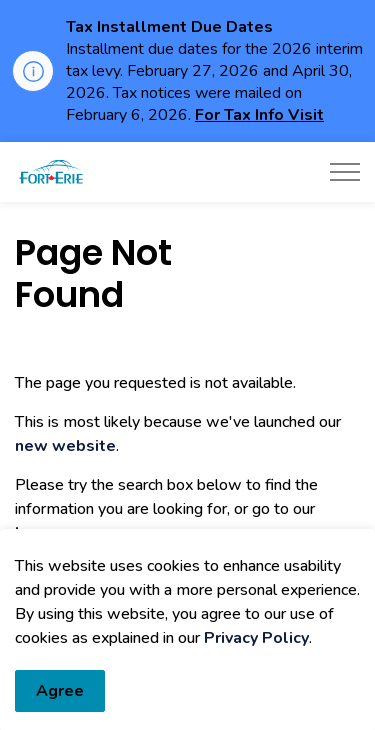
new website (65, 446)
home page (58, 533)
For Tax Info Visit (259, 115)
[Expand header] (345, 172)
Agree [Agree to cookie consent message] (60, 703)
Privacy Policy (256, 650)
